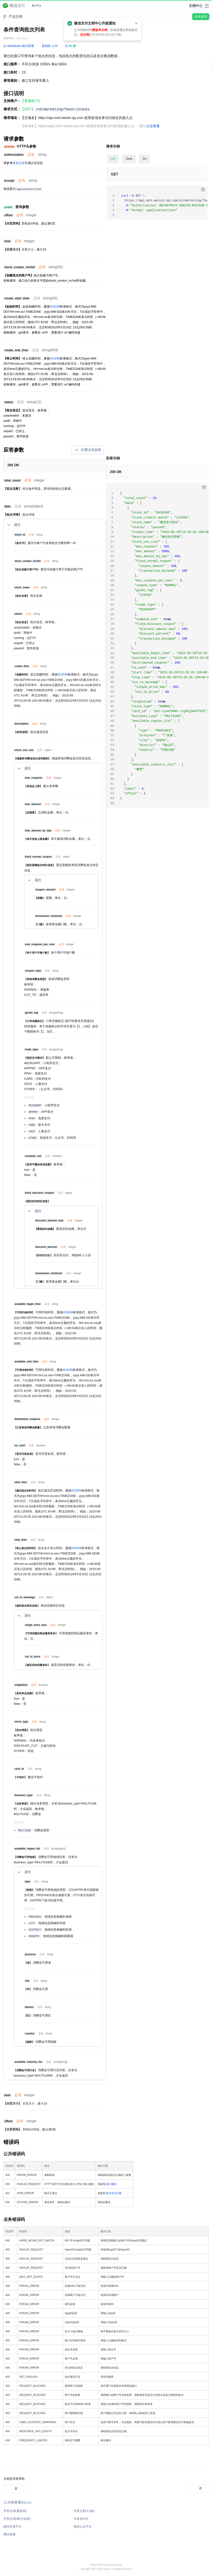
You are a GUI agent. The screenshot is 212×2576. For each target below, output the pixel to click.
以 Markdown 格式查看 (18, 46)
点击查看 (153, 126)
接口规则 (111, 2184)
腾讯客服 (9, 2534)
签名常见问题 (114, 2193)
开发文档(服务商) (15, 2511)
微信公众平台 (83, 2526)
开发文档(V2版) (84, 2511)
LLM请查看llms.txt (17, 2502)
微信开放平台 (12, 2526)
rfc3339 (55, 306)
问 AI (70, 46)
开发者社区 (81, 2518)
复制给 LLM (49, 46)
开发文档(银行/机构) (16, 2518)
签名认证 (19, 163)
